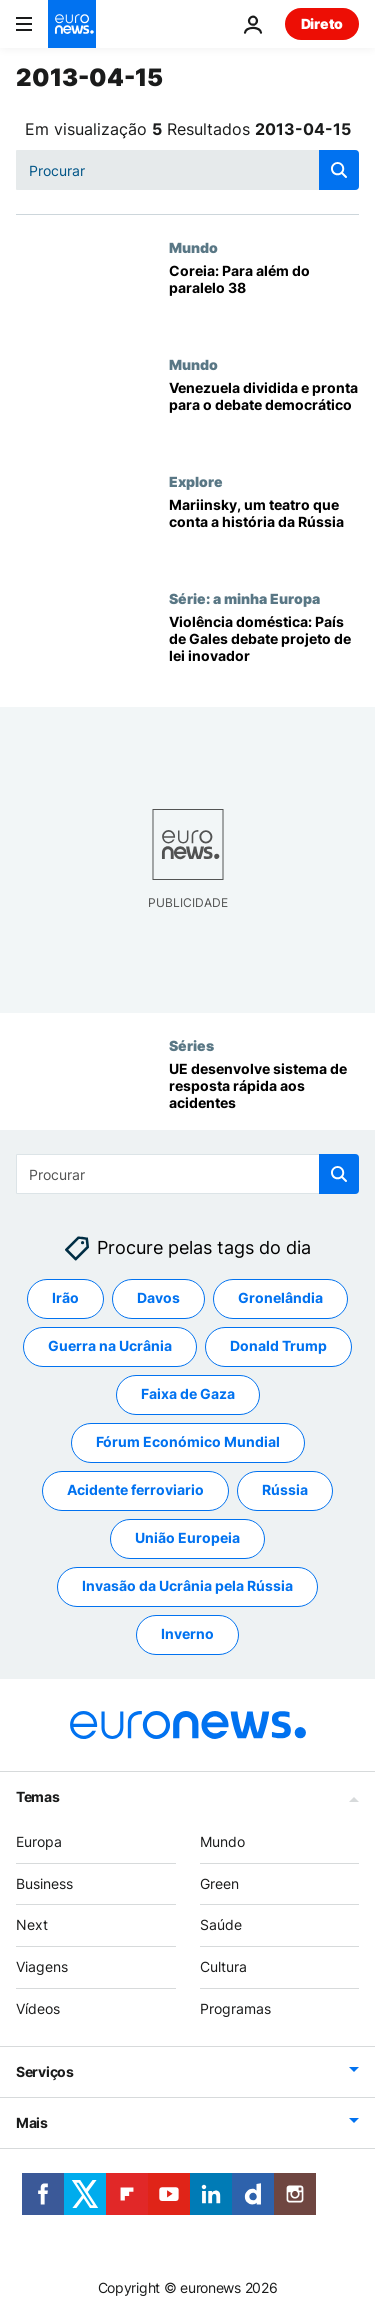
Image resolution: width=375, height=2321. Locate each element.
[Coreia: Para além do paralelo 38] (264, 297)
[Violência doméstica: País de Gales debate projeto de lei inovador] (264, 648)
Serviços (45, 2071)
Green (219, 1882)
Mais (32, 2122)
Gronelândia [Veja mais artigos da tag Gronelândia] (280, 1297)
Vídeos (38, 2008)
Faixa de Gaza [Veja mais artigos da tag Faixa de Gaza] (188, 1393)
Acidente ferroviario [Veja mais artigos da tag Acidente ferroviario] (135, 1489)
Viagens (42, 1966)
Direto (322, 23)
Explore (196, 481)
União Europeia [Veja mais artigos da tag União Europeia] (187, 1537)
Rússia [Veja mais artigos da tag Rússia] (285, 1489)
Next (32, 1924)
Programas (235, 2008)
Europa (39, 1841)
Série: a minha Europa (244, 598)
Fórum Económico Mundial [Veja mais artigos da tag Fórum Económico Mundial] (188, 1441)
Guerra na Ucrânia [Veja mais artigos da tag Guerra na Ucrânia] (110, 1345)
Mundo (193, 247)
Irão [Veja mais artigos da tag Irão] (65, 1297)
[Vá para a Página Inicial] (72, 24)
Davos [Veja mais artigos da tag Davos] (158, 1297)
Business (44, 1882)
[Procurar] (187, 170)
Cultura (223, 1966)
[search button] (339, 170)
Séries (191, 1045)
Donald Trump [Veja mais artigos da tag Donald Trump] (278, 1345)
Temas (38, 1796)
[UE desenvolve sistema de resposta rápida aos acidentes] (264, 1095)
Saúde (221, 1924)
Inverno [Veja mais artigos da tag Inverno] (187, 1633)
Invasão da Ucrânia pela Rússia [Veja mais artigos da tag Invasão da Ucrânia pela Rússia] (187, 1585)
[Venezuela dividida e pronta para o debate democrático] (264, 414)
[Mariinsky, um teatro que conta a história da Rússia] (264, 531)
